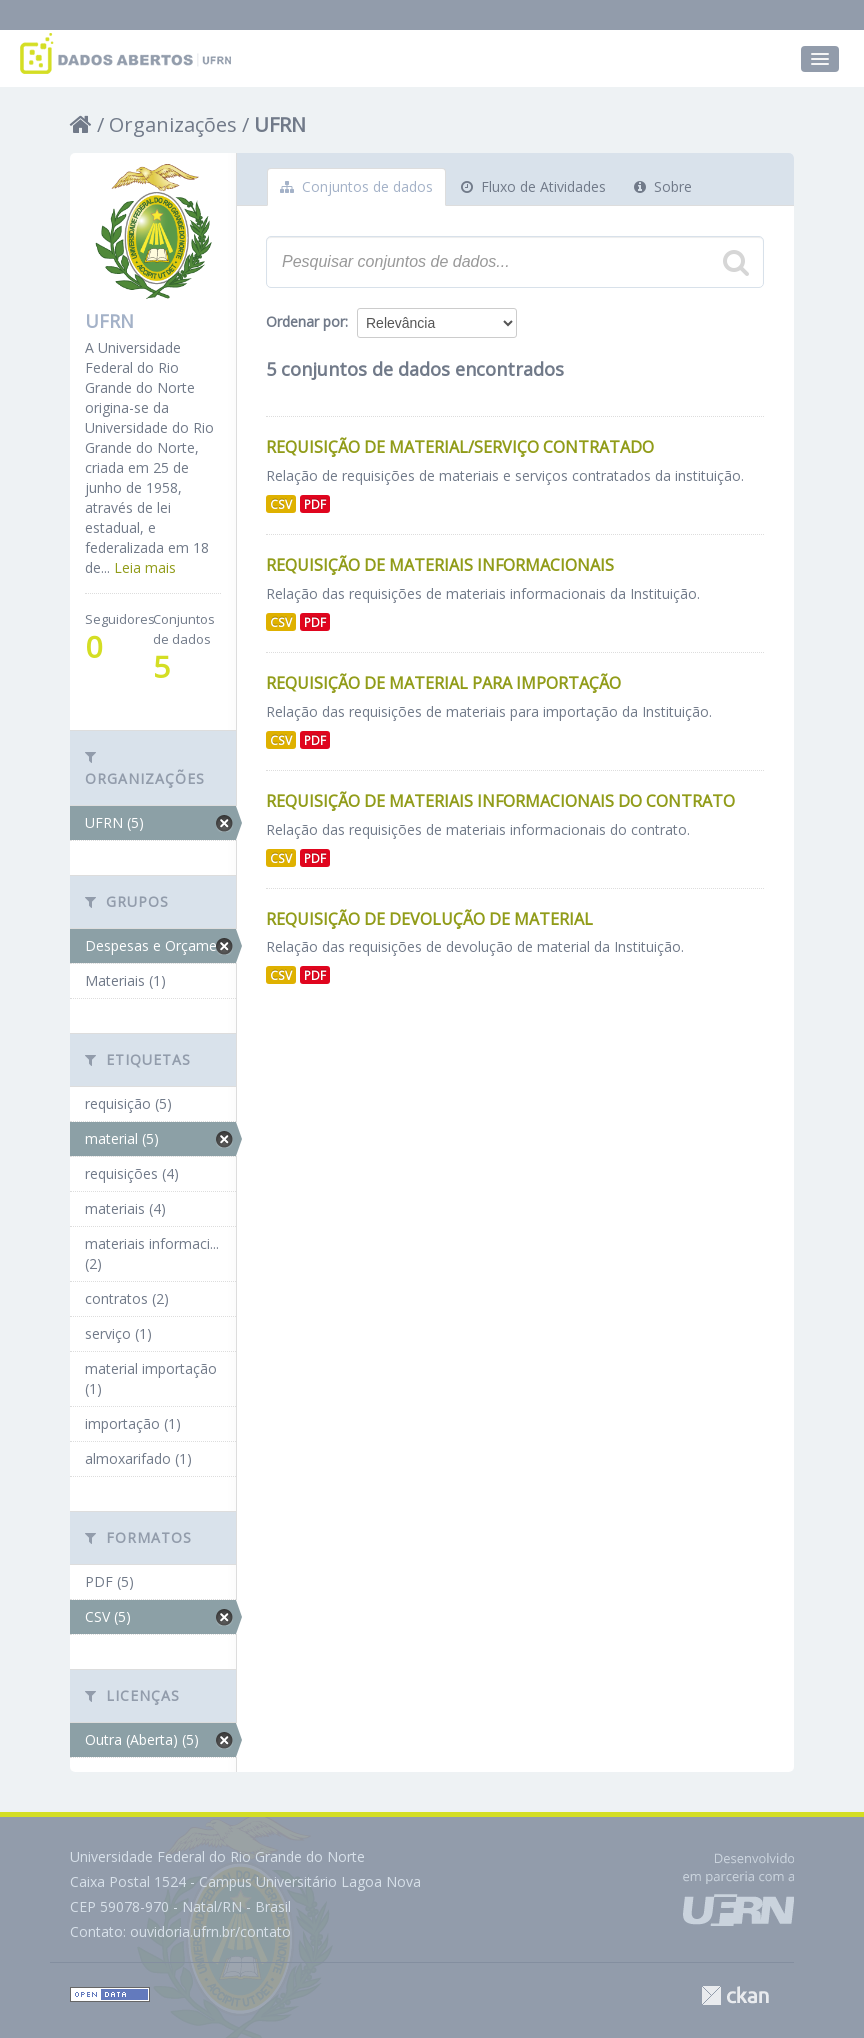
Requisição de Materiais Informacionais (440, 565)
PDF (315, 504)
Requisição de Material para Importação (443, 683)
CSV (281, 504)
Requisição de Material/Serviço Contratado (460, 447)
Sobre (663, 186)
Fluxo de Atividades (533, 186)
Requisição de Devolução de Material (429, 919)
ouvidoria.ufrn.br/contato (210, 1931)
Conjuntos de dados (356, 186)
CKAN (735, 1995)
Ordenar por (305, 321)
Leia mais (145, 567)
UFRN (280, 124)
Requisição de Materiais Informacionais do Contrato (500, 801)
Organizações (173, 124)
